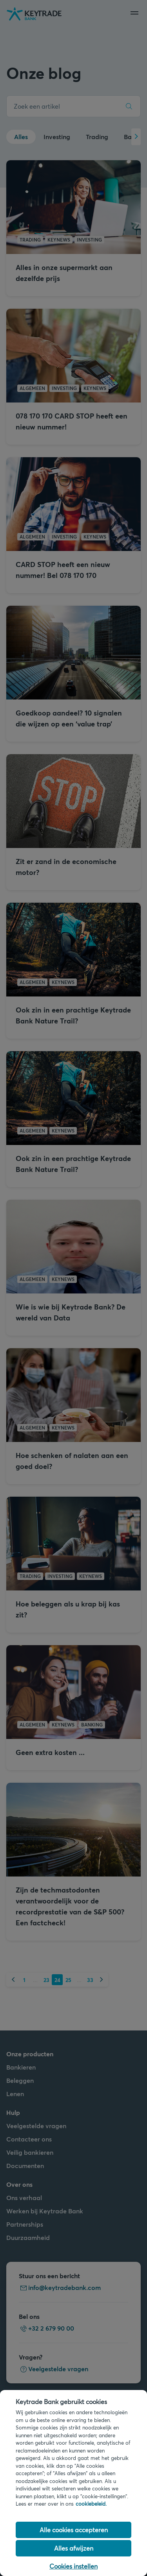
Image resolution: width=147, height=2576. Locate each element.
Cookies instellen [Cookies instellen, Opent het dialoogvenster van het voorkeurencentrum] (73, 2566)
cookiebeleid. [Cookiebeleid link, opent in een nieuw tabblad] (91, 2503)
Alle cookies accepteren (74, 2530)
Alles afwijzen (73, 2548)
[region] (73, 2483)
